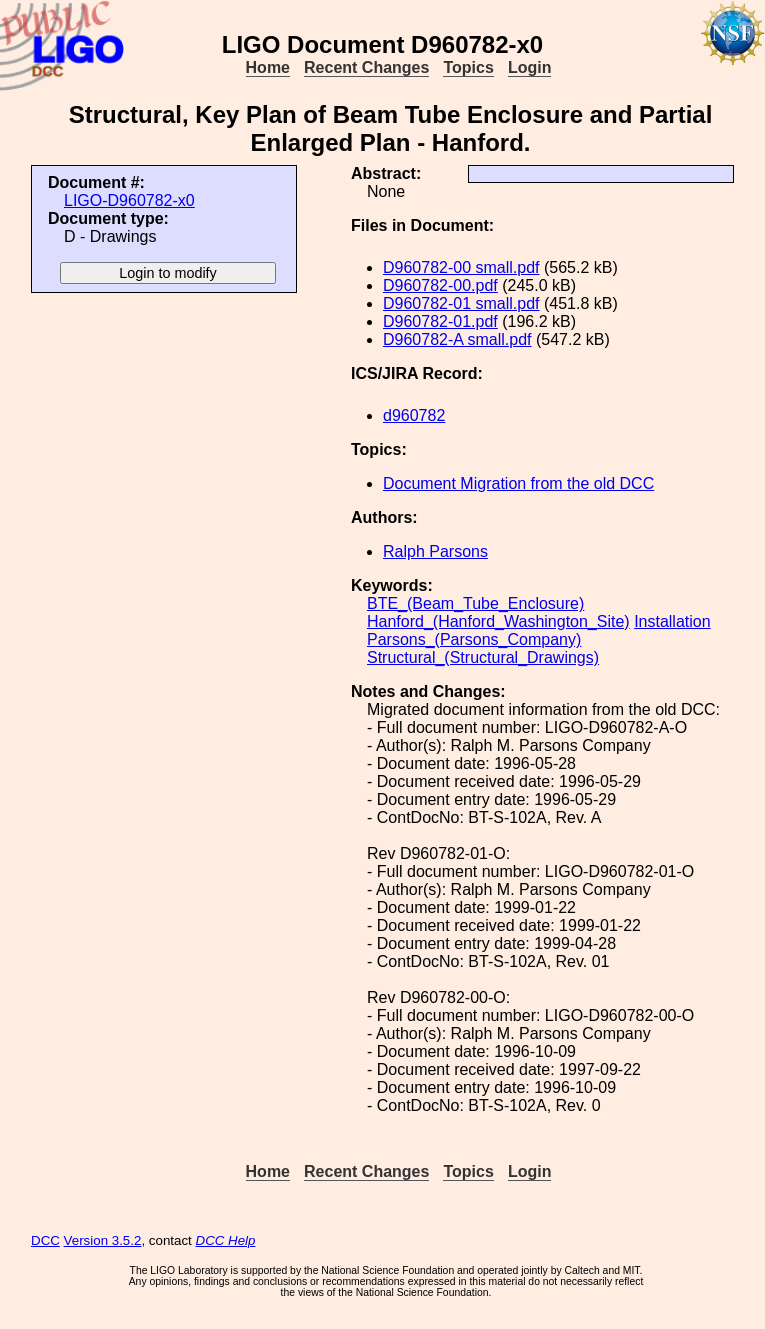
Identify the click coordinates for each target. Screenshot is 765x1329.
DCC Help (226, 1240)
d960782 (414, 415)
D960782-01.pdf (440, 321)
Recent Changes (366, 67)
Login (530, 67)
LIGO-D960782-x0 (129, 200)
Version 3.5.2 (103, 1240)
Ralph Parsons (435, 551)
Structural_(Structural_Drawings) (483, 657)
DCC (45, 1240)
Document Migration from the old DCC (518, 483)
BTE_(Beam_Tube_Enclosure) (475, 603)
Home (268, 67)
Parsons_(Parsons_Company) (474, 639)
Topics (468, 67)
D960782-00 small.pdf (461, 267)
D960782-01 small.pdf (461, 303)
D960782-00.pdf (440, 285)
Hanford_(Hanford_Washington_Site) (498, 621)
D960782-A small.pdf (457, 339)
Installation (672, 621)
